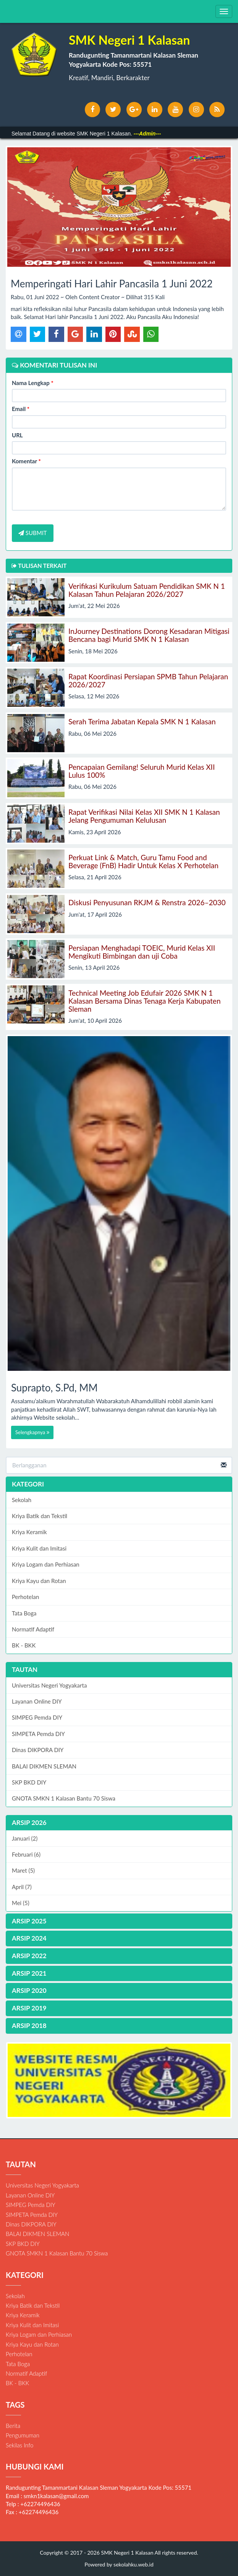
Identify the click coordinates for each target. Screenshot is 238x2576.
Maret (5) (23, 1870)
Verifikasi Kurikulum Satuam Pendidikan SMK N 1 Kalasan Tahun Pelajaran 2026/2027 (146, 590)
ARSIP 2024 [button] (29, 1938)
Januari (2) (24, 1838)
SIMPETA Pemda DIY (38, 1733)
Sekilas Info (19, 2445)
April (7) (22, 1886)
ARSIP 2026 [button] (29, 1822)
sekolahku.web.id (133, 2564)
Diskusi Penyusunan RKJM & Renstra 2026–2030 (147, 902)
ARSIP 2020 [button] (29, 1990)
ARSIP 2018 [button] (29, 2025)
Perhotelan (25, 1596)
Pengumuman (22, 2435)
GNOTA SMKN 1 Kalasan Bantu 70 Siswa (63, 1798)
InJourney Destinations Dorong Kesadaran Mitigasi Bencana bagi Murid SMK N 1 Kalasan (149, 635)
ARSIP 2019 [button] (29, 2008)
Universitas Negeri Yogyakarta (49, 1685)
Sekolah (21, 1499)
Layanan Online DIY (37, 1701)
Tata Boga (24, 1613)
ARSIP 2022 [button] (29, 1956)
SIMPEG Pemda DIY (37, 1717)
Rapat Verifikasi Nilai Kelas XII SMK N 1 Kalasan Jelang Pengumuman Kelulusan (144, 816)
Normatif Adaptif (33, 1629)
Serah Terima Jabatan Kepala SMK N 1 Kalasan (142, 721)
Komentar (26, 461)
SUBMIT (32, 532)
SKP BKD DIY (29, 1782)
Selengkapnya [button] (32, 1432)
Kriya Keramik (29, 1531)
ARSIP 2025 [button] (29, 1921)
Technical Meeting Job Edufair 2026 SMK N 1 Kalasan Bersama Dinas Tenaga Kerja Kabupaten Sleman (144, 1000)
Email (20, 408)
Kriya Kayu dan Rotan (39, 1580)
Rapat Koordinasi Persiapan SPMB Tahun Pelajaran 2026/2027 (148, 680)
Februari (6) (26, 1854)
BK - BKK (24, 1645)
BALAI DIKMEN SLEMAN (44, 1766)
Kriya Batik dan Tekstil (39, 1515)
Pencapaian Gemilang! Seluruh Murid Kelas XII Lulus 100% (141, 770)
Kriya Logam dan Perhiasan (45, 1564)
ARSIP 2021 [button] (29, 1973)
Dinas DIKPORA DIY (37, 1749)
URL (17, 435)
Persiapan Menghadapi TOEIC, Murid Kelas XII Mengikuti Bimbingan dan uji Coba (141, 951)
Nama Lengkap (32, 382)
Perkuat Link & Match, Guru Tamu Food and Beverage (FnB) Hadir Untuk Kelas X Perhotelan (143, 861)
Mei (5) (20, 1902)
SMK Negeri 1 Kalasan (127, 2552)
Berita (13, 2425)
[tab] (119, 1822)
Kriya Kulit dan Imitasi (39, 1548)
